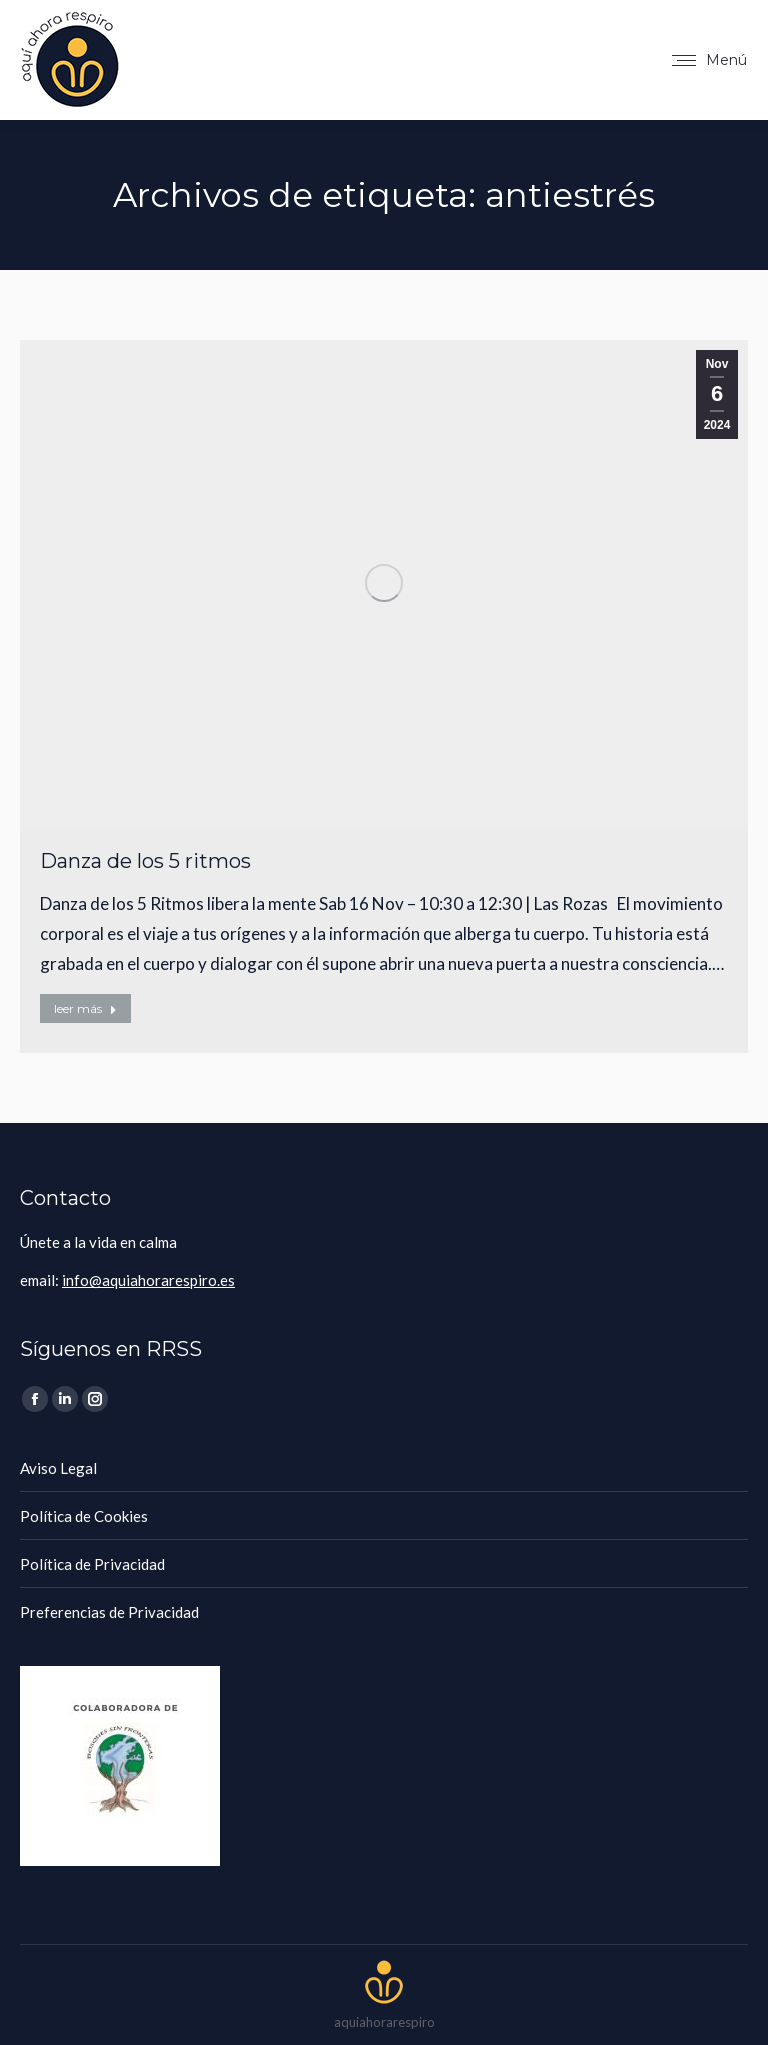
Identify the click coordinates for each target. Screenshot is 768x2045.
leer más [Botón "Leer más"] (85, 1008)
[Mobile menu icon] (709, 60)
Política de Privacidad (92, 1564)
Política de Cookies (84, 1516)
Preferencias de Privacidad (109, 1612)
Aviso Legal (58, 1468)
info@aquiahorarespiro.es (148, 1280)
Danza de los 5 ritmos (145, 861)
